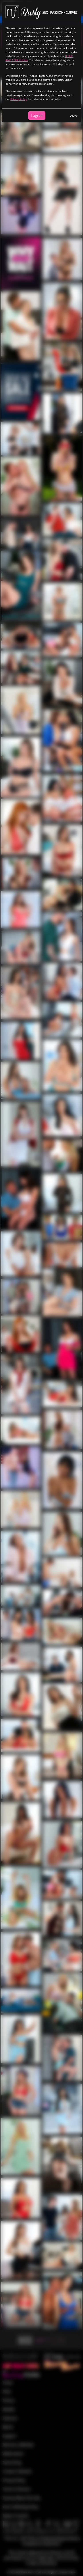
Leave (73, 115)
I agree (36, 115)
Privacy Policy (18, 99)
